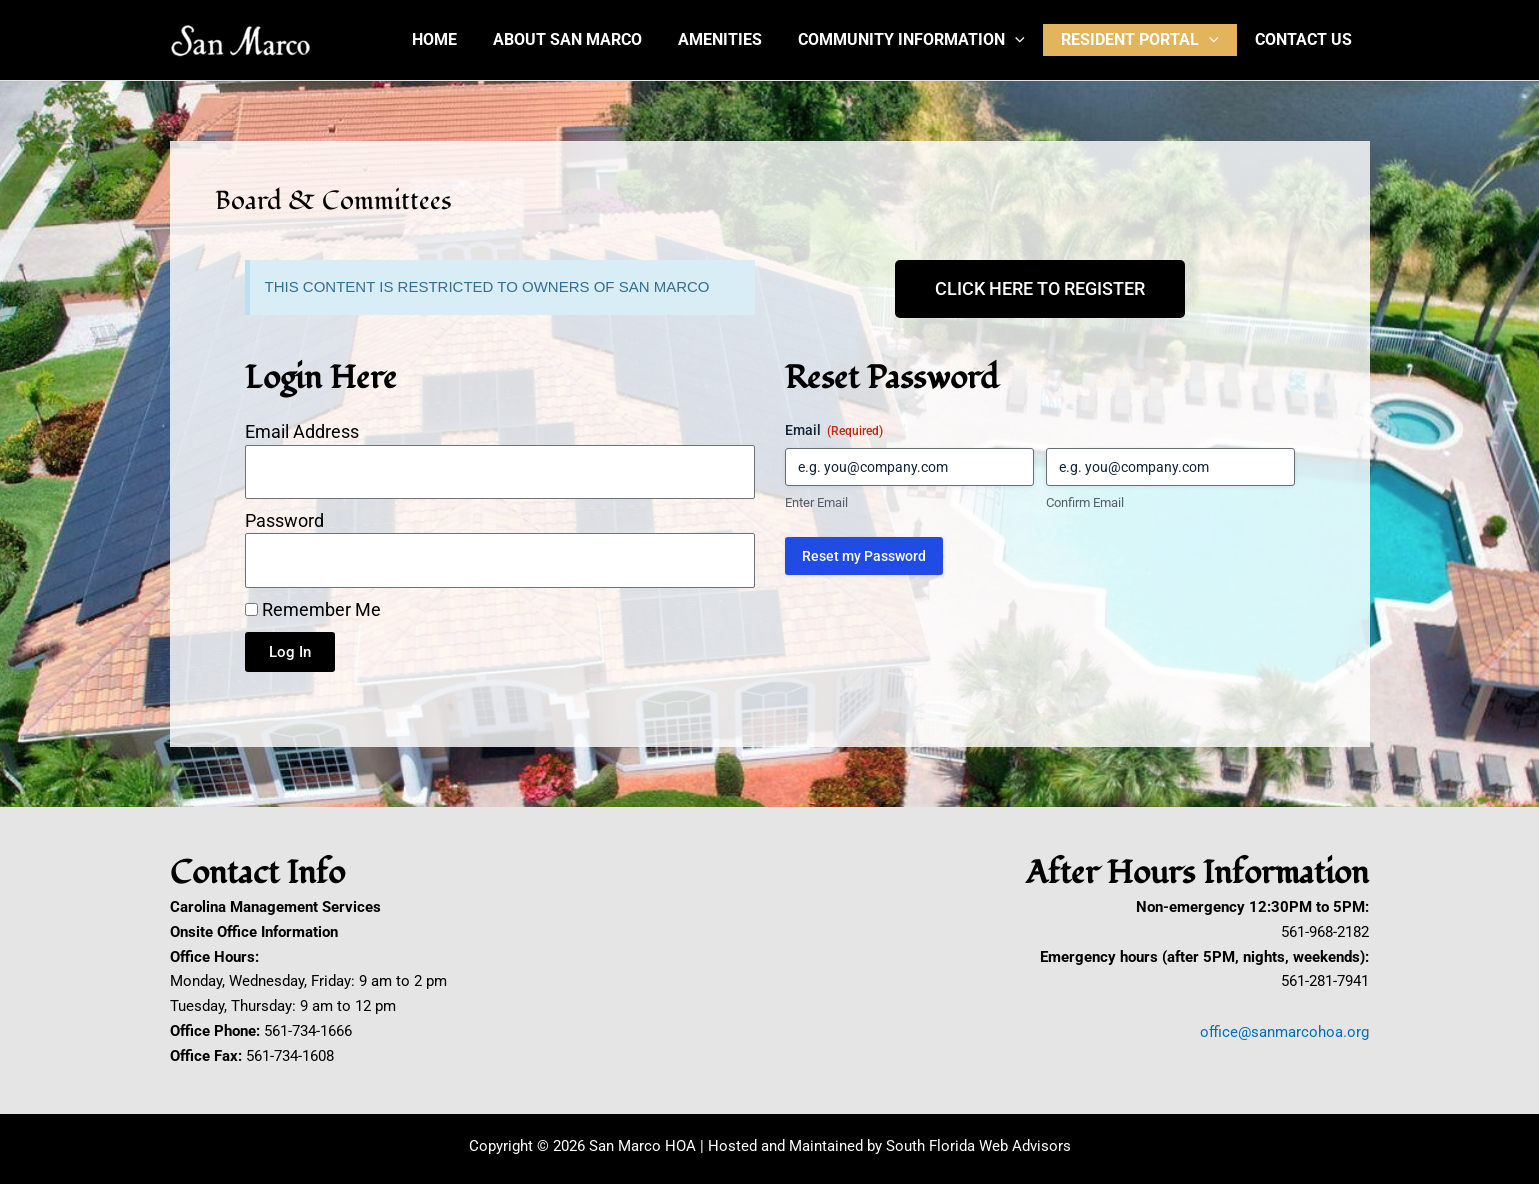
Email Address (302, 431)
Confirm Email (1085, 502)
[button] (1025, 40)
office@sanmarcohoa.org (1284, 1032)
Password (284, 520)
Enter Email (816, 502)
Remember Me (313, 609)
